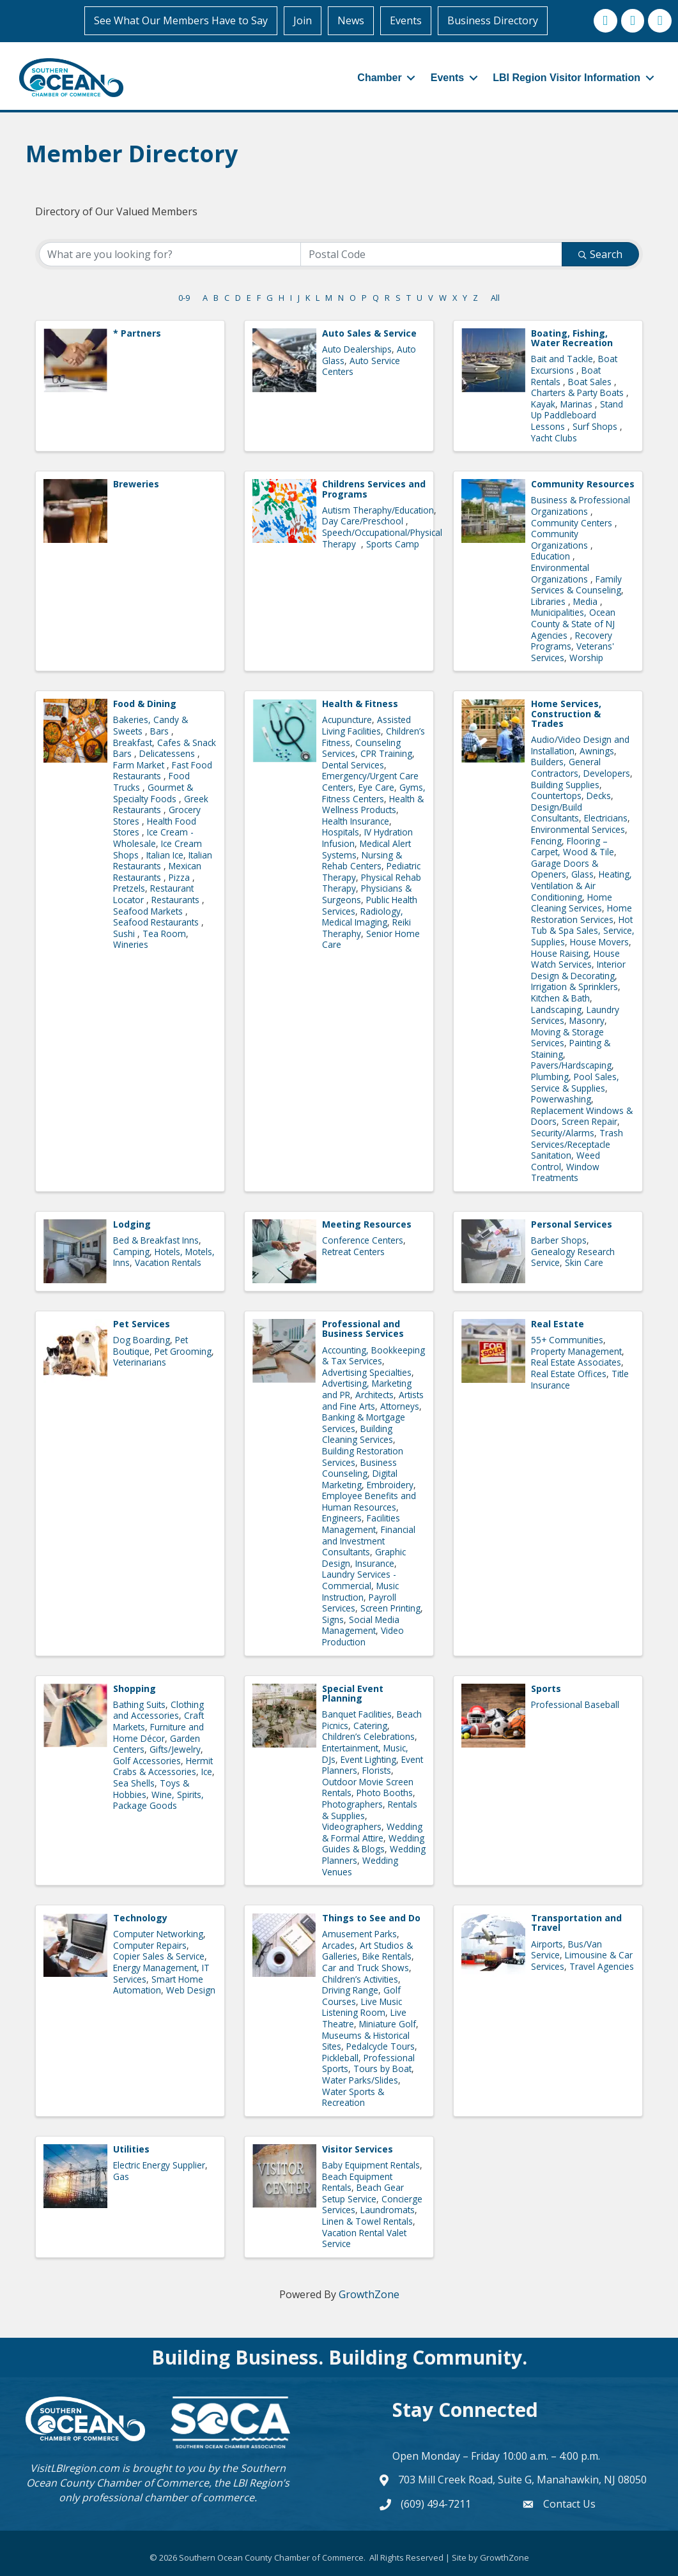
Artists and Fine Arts (373, 1399)
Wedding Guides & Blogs (373, 1842)
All (495, 296)
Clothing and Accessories (158, 1709)
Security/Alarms (562, 1132)
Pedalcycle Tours (380, 2045)
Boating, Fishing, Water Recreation (572, 336)
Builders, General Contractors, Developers (580, 767)
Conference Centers (362, 1239)
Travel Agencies (601, 1965)
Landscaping (556, 1008)
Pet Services (141, 1323)
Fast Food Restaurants (162, 769)
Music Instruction (360, 1591)
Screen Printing (390, 1607)
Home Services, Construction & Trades (566, 713)
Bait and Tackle (562, 358)
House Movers (599, 940)
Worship (586, 656)
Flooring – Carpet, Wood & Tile (572, 845)
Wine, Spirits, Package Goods (158, 1799)
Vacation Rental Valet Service (364, 2237)
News (352, 20)
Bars (160, 730)
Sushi (125, 932)
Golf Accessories (147, 1759)
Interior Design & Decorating (578, 969)
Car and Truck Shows (365, 1967)
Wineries (130, 944)
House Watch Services (575, 958)
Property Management (576, 1350)
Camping (131, 1250)
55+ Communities (567, 1339)
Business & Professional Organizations (580, 505)
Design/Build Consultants (556, 811)
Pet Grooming (183, 1350)
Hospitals (340, 831)
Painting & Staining (570, 1048)
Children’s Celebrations (368, 1736)
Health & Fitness (360, 703)
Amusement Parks (359, 1933)
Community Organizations (560, 539)
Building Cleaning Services (357, 1433)
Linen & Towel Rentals (367, 2220)
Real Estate (557, 1323)
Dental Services (353, 764)
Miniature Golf (387, 2023)
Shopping (134, 1687)
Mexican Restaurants (157, 871)
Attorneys (399, 1405)
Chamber (373, 77)
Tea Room (164, 932)
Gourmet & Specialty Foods (153, 792)
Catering (370, 1724)
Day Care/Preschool (364, 520)
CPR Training (386, 753)
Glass (582, 873)
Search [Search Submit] (600, 253)
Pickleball (340, 2056)
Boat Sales (591, 380)
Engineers (342, 1517)
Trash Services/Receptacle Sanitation (577, 1143)
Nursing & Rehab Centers (362, 859)
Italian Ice (164, 854)
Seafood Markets (149, 910)
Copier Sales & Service (158, 1955)
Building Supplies (565, 783)
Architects (374, 1393)
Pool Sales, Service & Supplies (575, 1082)
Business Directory (494, 20)
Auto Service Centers (361, 365)
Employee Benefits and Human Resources (369, 1501)
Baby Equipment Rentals (371, 2164)
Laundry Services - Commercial (359, 1579)
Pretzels (129, 887)
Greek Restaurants (160, 803)
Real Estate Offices (568, 1372)
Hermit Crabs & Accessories (163, 1765)
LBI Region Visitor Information (560, 77)
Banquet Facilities (357, 1713)
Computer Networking (158, 1933)
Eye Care (376, 787)
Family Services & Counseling (576, 583)
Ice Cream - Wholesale (153, 837)
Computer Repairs (150, 1944)
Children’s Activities (360, 1978)
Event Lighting (368, 1758)
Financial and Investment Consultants (368, 1540)
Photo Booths (385, 1792)
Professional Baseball (575, 1703)
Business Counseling (359, 1467)
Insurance (374, 1562)
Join (304, 20)
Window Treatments (565, 1171)
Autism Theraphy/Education (378, 509)
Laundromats (387, 2209)
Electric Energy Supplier (159, 2164)
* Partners (137, 332)
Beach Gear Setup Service (363, 2192)
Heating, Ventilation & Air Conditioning (581, 884)
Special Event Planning (352, 1692)
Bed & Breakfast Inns (156, 1239)
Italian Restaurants (162, 859)
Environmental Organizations (560, 572)
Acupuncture (347, 719)
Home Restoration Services (581, 913)
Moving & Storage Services (567, 1036)
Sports (546, 1687)
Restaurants (176, 898)
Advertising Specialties (367, 1371)
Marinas (577, 403)
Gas (121, 2175)
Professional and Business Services (363, 1328)
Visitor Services (357, 2148)
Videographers (351, 1826)
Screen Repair (589, 1121)
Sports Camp (392, 543)
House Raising (560, 952)
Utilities (131, 2148)
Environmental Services (578, 829)
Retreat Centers (353, 1250)
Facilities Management (361, 1523)
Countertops (556, 795)
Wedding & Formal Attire (372, 1831)
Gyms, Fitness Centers (374, 792)
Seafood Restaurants (157, 921)
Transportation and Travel (576, 1922)
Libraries (549, 600)
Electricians (606, 817)
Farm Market (140, 764)
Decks (599, 795)
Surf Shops (596, 426)
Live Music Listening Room (362, 2006)
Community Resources (583, 483)
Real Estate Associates (576, 1361)
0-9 (184, 296)
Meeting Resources (367, 1223)
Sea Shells (134, 1782)
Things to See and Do (371, 1917)
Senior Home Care (371, 938)
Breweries (136, 483)
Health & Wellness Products (373, 803)
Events (408, 20)
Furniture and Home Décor (158, 1732)
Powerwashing (561, 1098)
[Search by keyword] (170, 253)
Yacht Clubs (554, 437)
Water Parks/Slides (360, 2079)
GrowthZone (369, 2293)
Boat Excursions (574, 364)
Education (552, 555)
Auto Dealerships (357, 348)
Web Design (190, 1989)
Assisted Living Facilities (366, 724)
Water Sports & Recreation (353, 2096)
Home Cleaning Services (571, 901)
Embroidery (390, 1483)
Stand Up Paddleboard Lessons (577, 414)
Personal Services (571, 1223)
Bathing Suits (139, 1703)
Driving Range (350, 1989)
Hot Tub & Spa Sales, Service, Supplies (583, 929)
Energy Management (155, 1967)
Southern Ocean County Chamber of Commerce (156, 2474)
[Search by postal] (431, 253)
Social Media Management (360, 1624)
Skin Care (584, 1262)
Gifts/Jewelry (175, 1748)
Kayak (543, 403)
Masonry (587, 1020)
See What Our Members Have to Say (183, 20)
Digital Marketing (359, 1478)
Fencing (546, 840)
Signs (333, 1618)
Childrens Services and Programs (374, 488)
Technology (140, 1917)
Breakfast (132, 741)
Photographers (352, 1803)
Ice (206, 1771)
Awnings (597, 749)
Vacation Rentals (168, 1262)
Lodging (132, 1223)
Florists (376, 1770)
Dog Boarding (141, 1339)
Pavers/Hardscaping (571, 1064)
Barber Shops (559, 1239)
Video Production (363, 1635)
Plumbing (550, 1076)
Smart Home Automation (158, 1983)
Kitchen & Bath (560, 997)
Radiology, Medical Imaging (362, 915)
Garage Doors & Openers (564, 868)
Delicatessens (168, 753)
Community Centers (573, 521)
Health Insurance (355, 820)
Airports (547, 1943)
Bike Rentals (387, 1955)
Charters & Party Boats (578, 392)
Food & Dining (144, 703)
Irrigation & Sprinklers (574, 986)
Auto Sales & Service (369, 332)
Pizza (180, 876)
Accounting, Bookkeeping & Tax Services (373, 1354)
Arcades (338, 1944)
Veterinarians (139, 1361)
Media (586, 600)
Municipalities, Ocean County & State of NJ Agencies (573, 623)
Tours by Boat (382, 2068)
